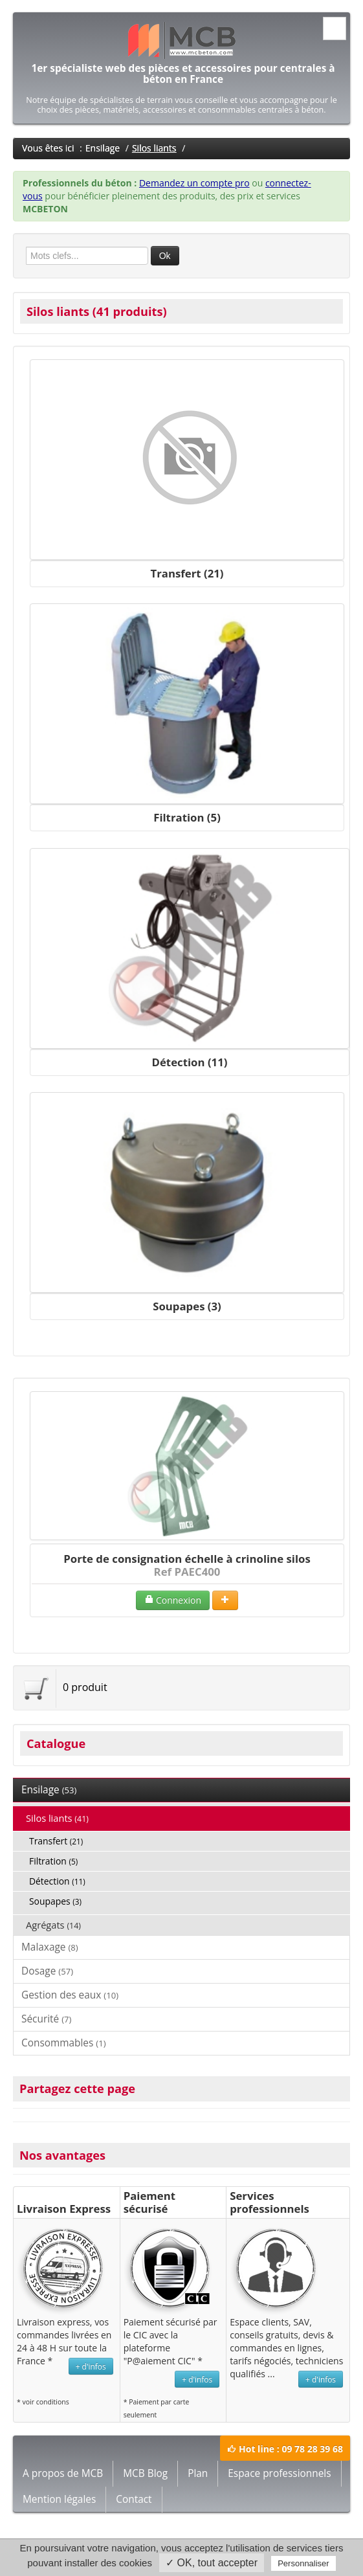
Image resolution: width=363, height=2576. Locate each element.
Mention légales (59, 2499)
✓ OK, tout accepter (212, 2562)
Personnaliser (303, 2563)
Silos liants (154, 148)
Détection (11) (190, 1062)
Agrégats (53, 1924)
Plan (198, 2473)
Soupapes (55, 1901)
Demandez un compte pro (194, 183)
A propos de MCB (63, 2473)
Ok (165, 256)
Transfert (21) (186, 573)
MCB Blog (145, 2473)
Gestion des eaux (69, 1995)
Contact (133, 2499)
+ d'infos (91, 2366)
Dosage (47, 1971)
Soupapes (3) (187, 1306)
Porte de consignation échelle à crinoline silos (187, 1558)
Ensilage (102, 148)
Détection (57, 1881)
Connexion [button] (172, 1600)
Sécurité (46, 2019)
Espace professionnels (279, 2473)
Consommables (63, 2043)
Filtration (53, 1861)
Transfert (56, 1841)
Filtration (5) (187, 817)
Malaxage (49, 1947)
